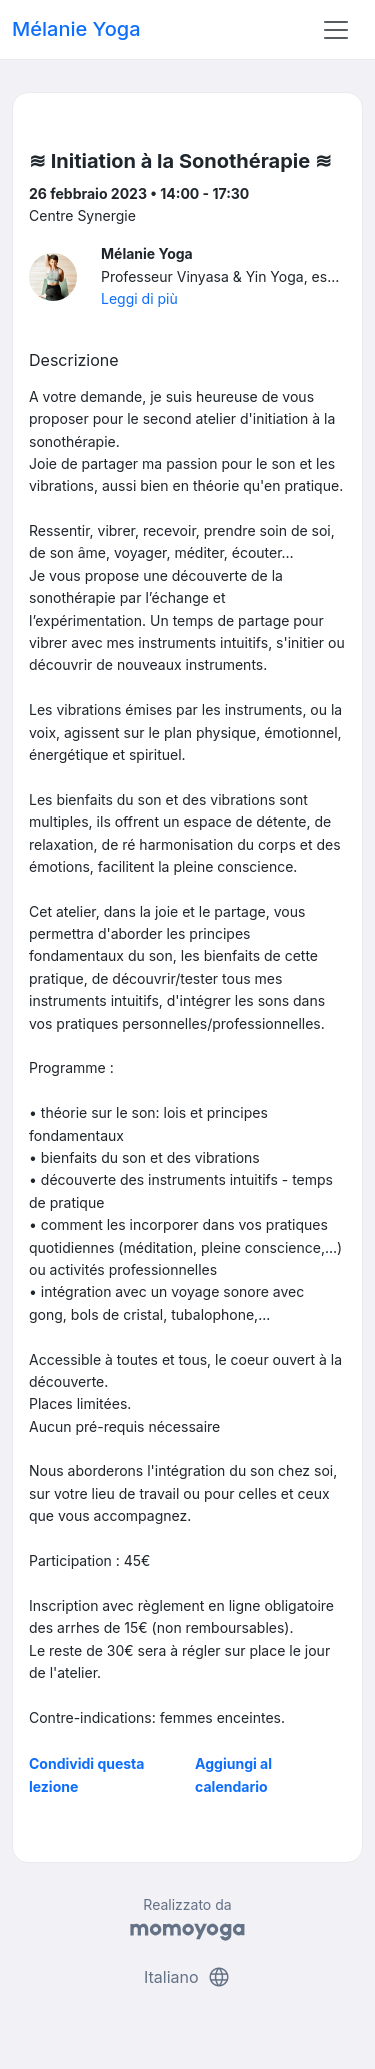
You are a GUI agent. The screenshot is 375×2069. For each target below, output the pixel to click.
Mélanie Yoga (76, 29)
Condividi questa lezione (86, 1774)
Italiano (187, 1977)
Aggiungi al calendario (233, 1774)
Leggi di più (139, 298)
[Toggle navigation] (336, 30)
